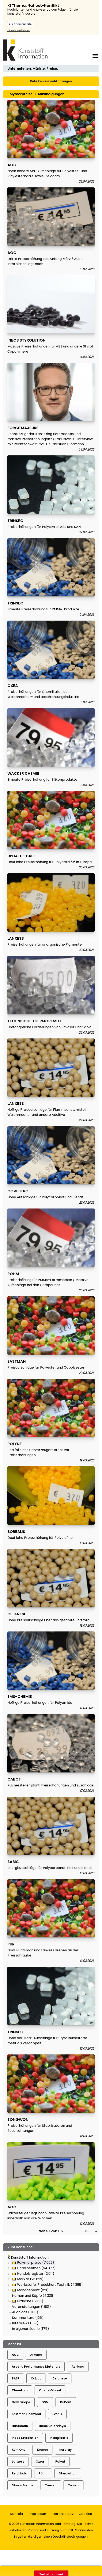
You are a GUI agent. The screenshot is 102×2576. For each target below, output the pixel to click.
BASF (15, 2378)
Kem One (19, 2450)
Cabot (36, 2378)
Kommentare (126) (28, 2317)
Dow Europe (21, 2402)
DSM (45, 2402)
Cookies (85, 2513)
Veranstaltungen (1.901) (31, 2306)
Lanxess (18, 2461)
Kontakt (16, 2513)
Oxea (40, 2461)
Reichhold (19, 2473)
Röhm (43, 2473)
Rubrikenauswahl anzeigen (51, 81)
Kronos (42, 2450)
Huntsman (20, 2426)
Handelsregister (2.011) (33, 2273)
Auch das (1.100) (25, 2312)
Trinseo (51, 2485)
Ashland (78, 2366)
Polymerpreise (20, 94)
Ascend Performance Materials (36, 2366)
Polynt (60, 2461)
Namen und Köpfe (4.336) (33, 2295)
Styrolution (67, 2473)
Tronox (73, 2485)
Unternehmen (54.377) (34, 2268)
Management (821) (30, 2290)
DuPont (66, 2402)
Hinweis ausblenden (18, 30)
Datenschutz (63, 2513)
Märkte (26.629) (28, 2279)
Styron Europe (23, 2485)
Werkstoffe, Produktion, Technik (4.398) (47, 2284)
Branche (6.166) (27, 2301)
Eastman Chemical (26, 2414)
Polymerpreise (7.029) (33, 2262)
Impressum (38, 2513)
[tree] (51, 2296)
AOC (15, 2355)
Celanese (59, 2378)
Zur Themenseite (20, 24)
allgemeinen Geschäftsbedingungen (60, 2536)
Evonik (57, 2414)
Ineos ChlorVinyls (52, 2426)
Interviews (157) (25, 2323)
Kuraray (65, 2450)
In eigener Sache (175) (30, 2328)
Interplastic (59, 2438)
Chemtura (20, 2390)
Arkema (36, 2355)
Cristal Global (50, 2390)
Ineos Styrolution (25, 2438)
